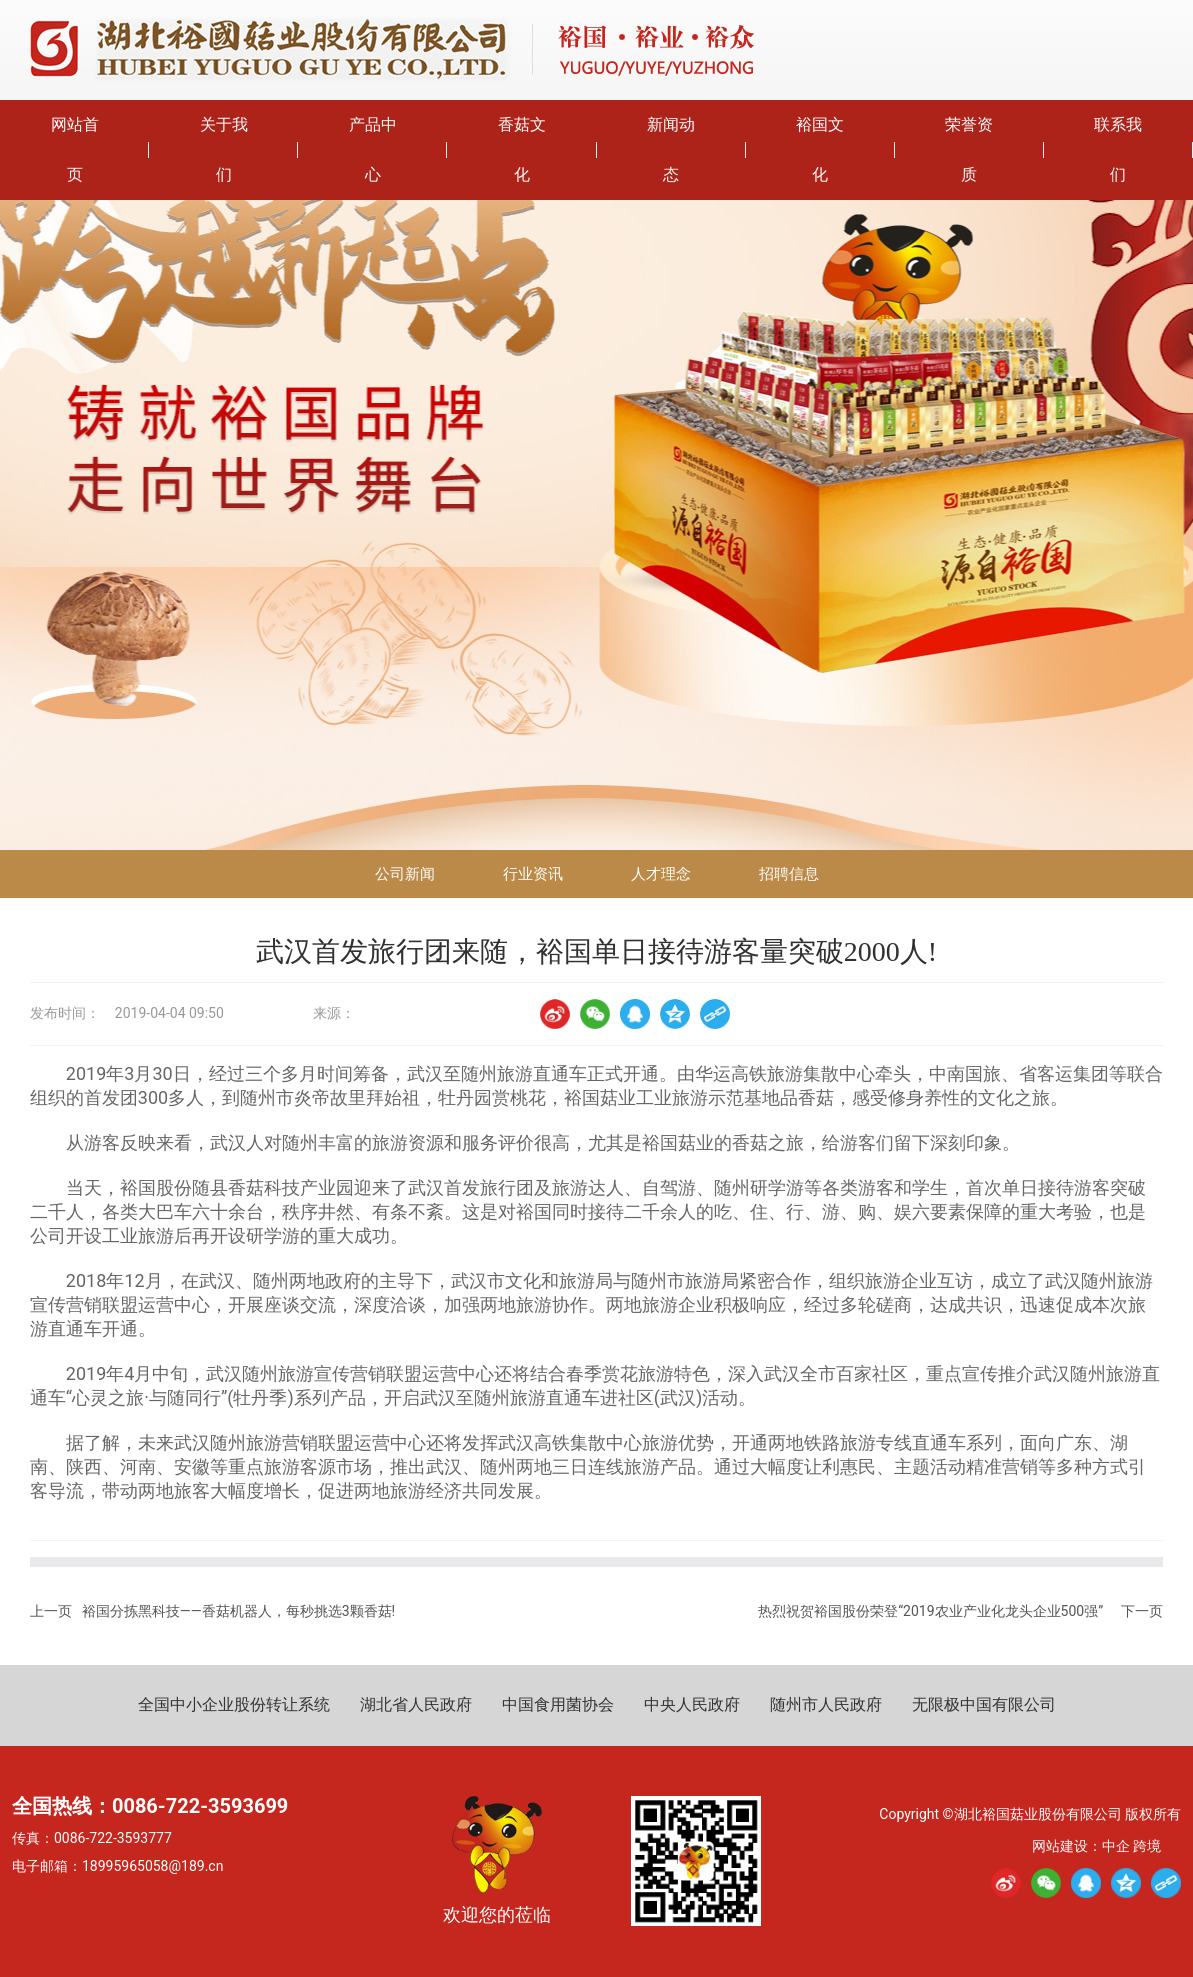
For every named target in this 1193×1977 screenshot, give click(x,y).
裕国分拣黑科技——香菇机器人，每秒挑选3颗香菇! (238, 1611)
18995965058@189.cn (152, 1866)
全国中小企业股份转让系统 (234, 1704)
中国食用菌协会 (558, 1704)
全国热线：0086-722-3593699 (150, 1806)
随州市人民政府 (826, 1704)
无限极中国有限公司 (984, 1704)
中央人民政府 (692, 1704)
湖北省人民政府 (416, 1704)
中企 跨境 (1131, 1846)
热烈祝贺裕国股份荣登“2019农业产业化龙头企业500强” (930, 1611)
